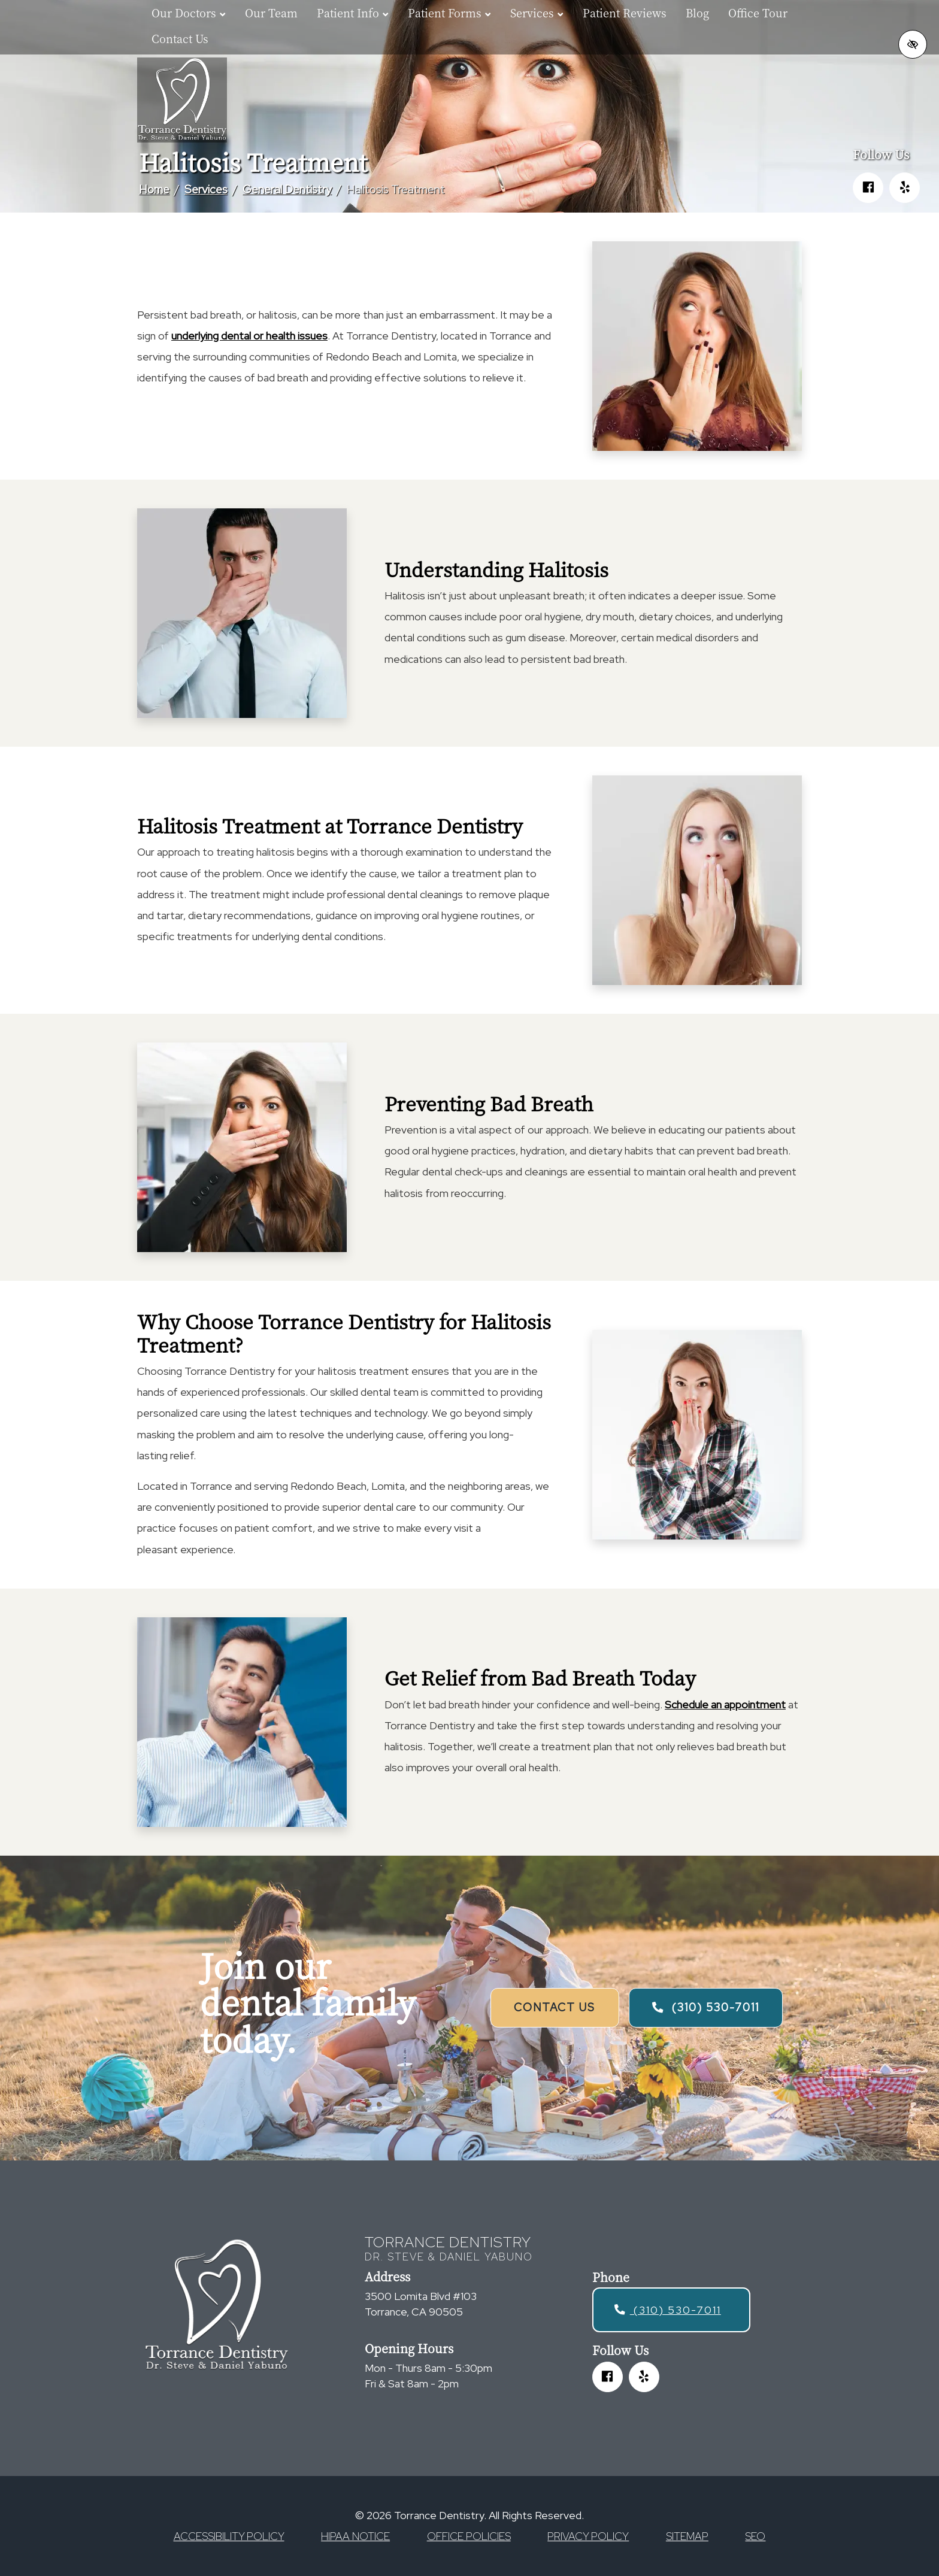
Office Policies (469, 2536)
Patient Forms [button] (449, 12)
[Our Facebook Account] (868, 187)
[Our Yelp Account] (904, 187)
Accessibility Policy (229, 2536)
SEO (755, 2536)
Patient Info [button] (353, 12)
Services (206, 189)
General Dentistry (287, 189)
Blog (697, 12)
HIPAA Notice (355, 2536)
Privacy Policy (588, 2536)
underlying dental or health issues (249, 336)
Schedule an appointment (725, 1704)
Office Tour (757, 12)
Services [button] (537, 12)
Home (154, 189)
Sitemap (687, 2536)
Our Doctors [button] (189, 12)
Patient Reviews (625, 12)
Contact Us (180, 38)
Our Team (271, 12)
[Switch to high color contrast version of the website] (912, 44)
